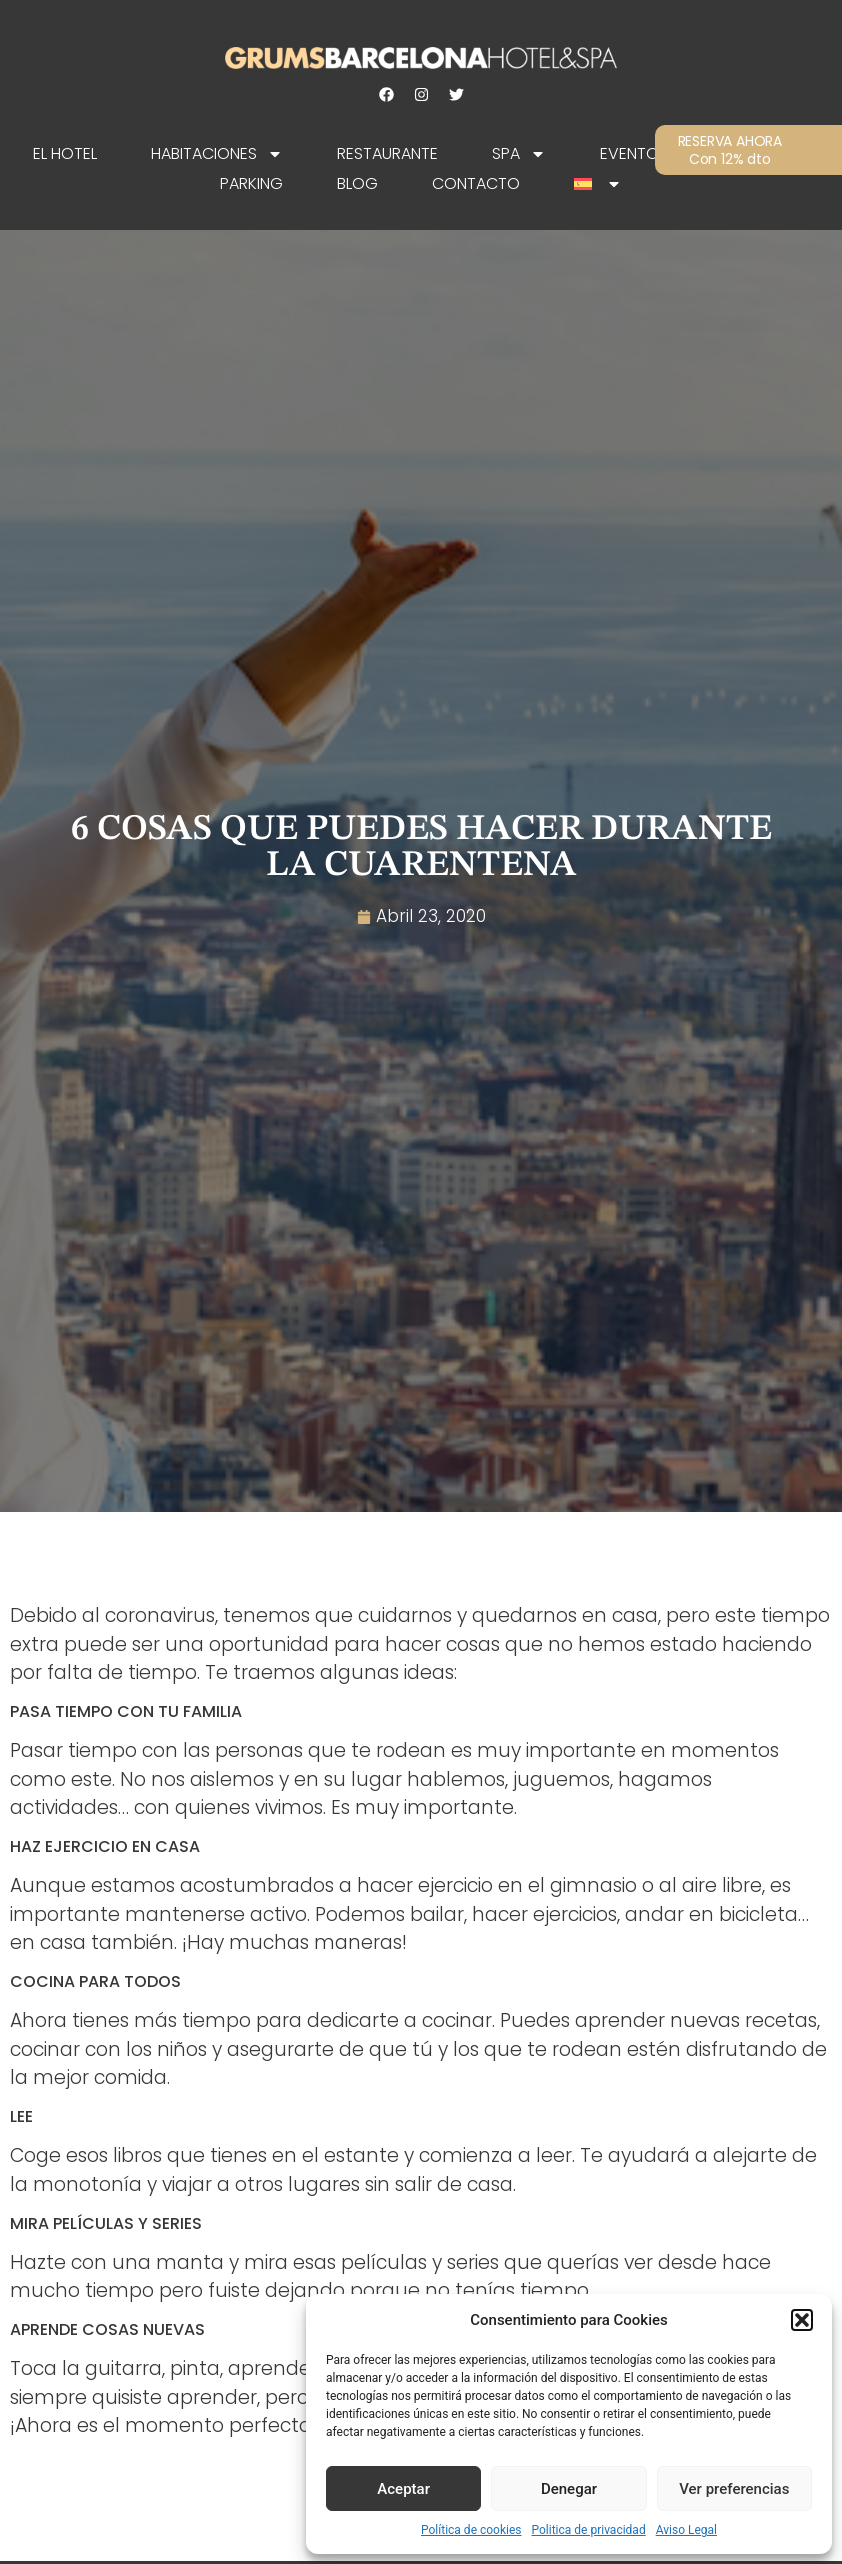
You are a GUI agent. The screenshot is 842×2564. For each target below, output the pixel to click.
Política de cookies (471, 2530)
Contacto (476, 183)
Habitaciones (217, 154)
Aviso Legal (686, 2530)
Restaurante (387, 153)
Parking (251, 183)
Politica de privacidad (589, 2530)
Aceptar (403, 2489)
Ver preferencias (734, 2489)
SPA (519, 154)
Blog (357, 183)
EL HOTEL (65, 153)
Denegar (569, 2489)
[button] (802, 2320)
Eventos (634, 153)
